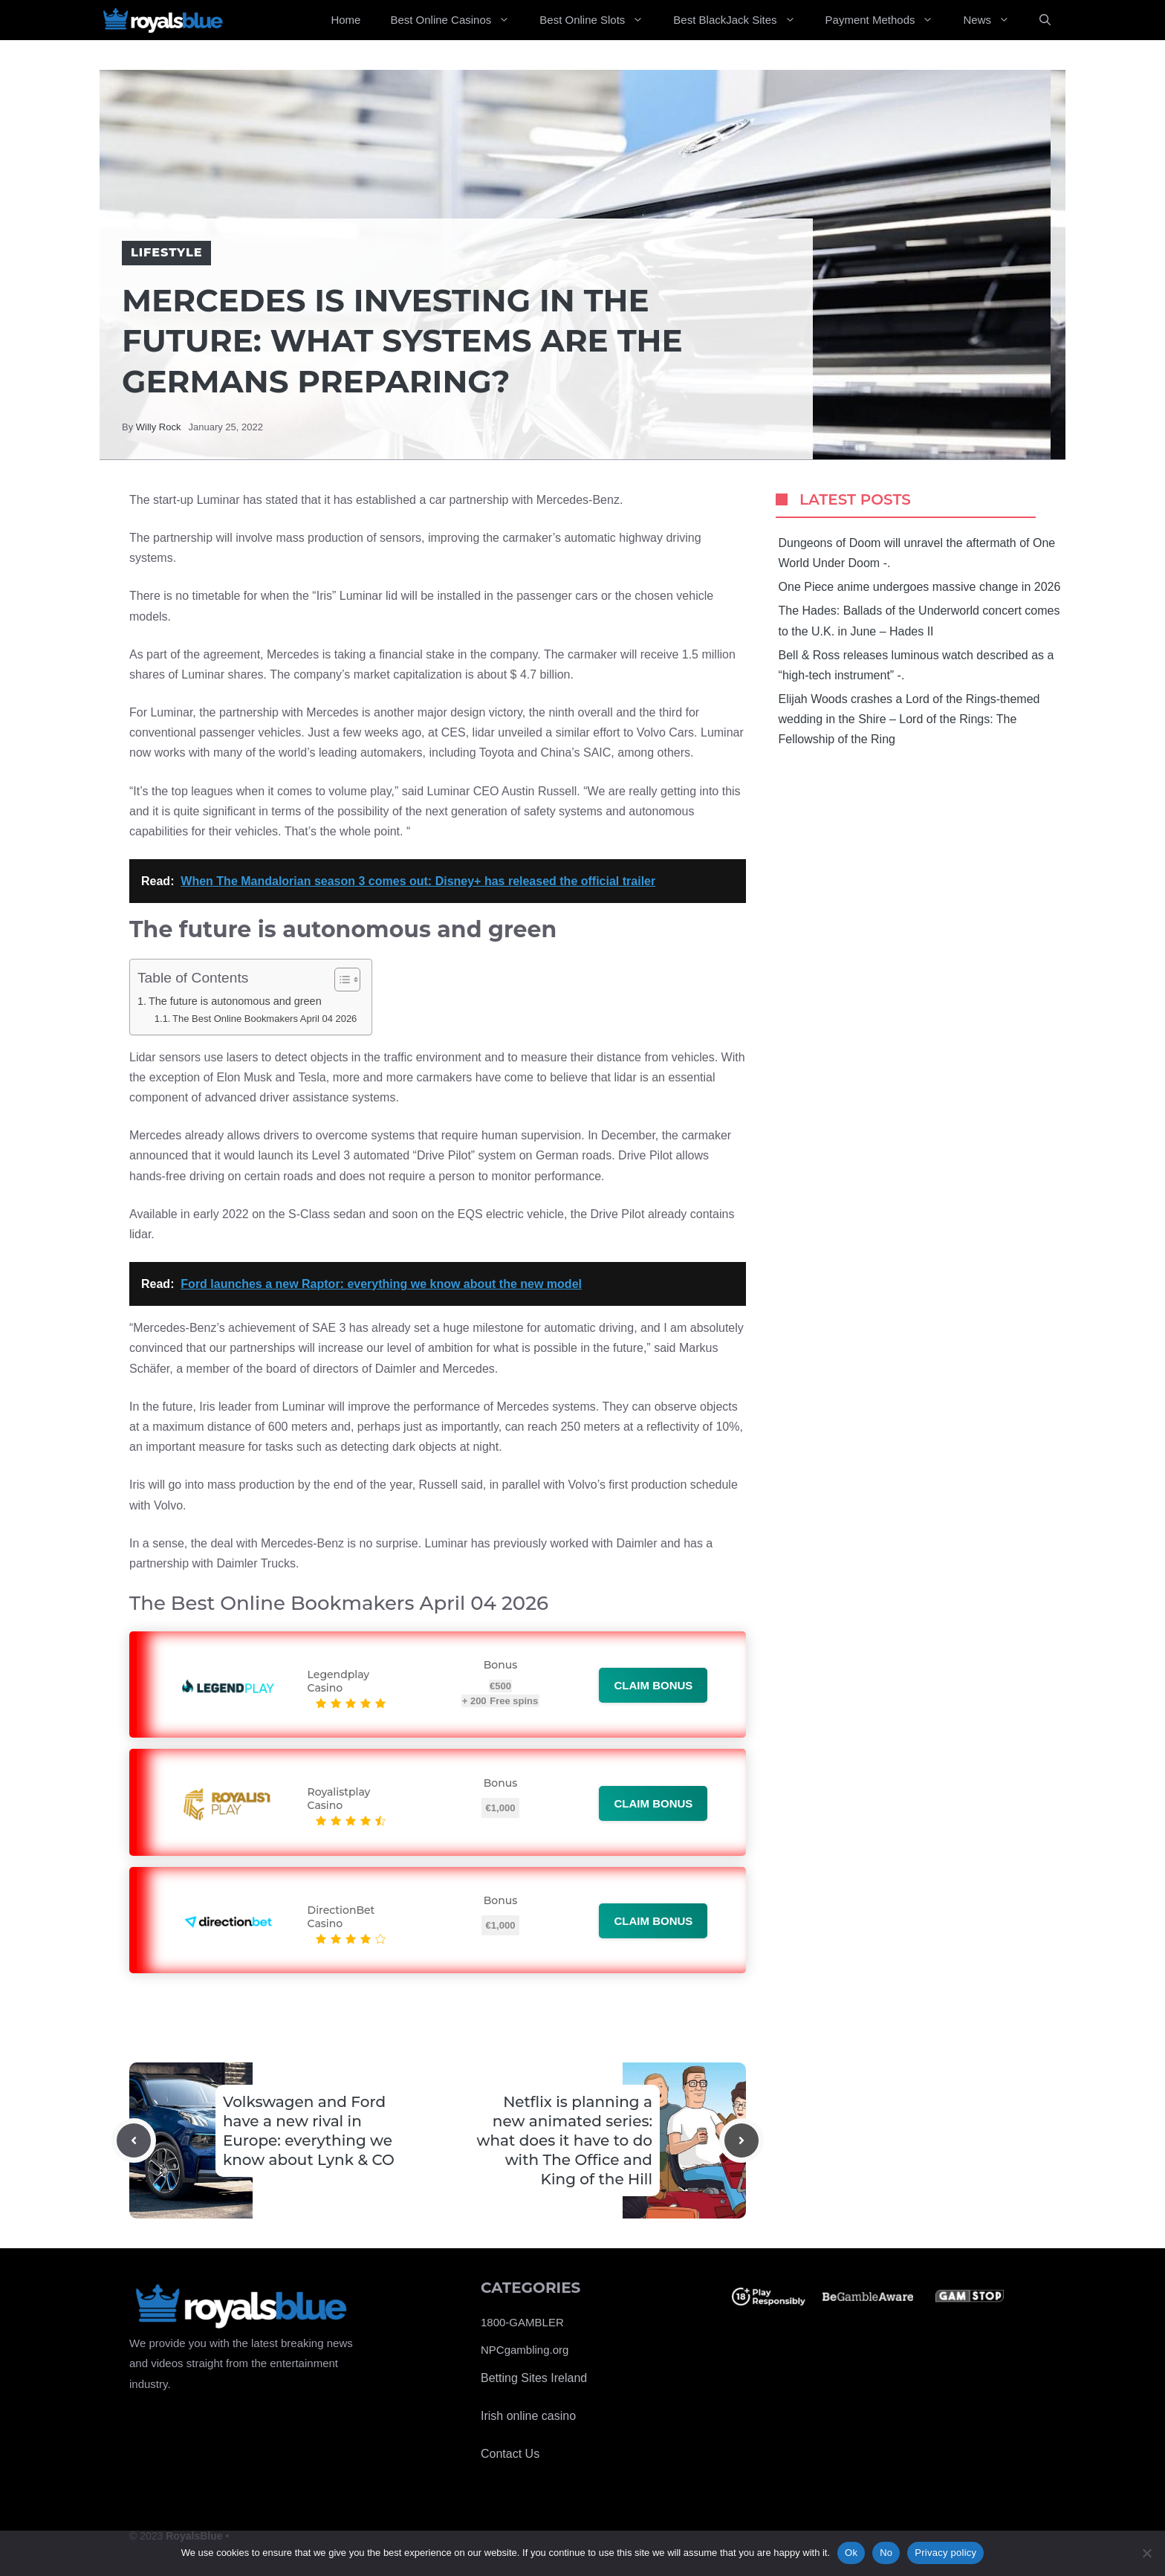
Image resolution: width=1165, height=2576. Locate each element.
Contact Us (510, 2453)
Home (345, 19)
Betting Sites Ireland (534, 2378)
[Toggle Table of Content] (340, 979)
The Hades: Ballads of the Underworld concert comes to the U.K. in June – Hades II (919, 620)
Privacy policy (945, 2552)
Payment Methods (887, 20)
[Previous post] (133, 2140)
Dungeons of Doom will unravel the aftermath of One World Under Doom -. (917, 553)
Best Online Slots (598, 20)
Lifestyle (166, 252)
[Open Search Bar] (1045, 20)
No (886, 2552)
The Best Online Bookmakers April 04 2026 (264, 1018)
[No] (1146, 2553)
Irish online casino (528, 2416)
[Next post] (741, 2140)
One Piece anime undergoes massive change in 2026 (920, 586)
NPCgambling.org (524, 2349)
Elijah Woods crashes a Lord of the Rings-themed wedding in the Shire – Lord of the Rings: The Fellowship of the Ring (909, 719)
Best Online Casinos (457, 20)
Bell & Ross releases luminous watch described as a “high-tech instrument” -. (916, 665)
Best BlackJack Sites (741, 20)
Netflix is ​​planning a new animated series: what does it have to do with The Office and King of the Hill (564, 2140)
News (994, 20)
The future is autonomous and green (235, 1001)
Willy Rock (158, 427)
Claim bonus (653, 1685)
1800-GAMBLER (522, 2322)
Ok (851, 2552)
